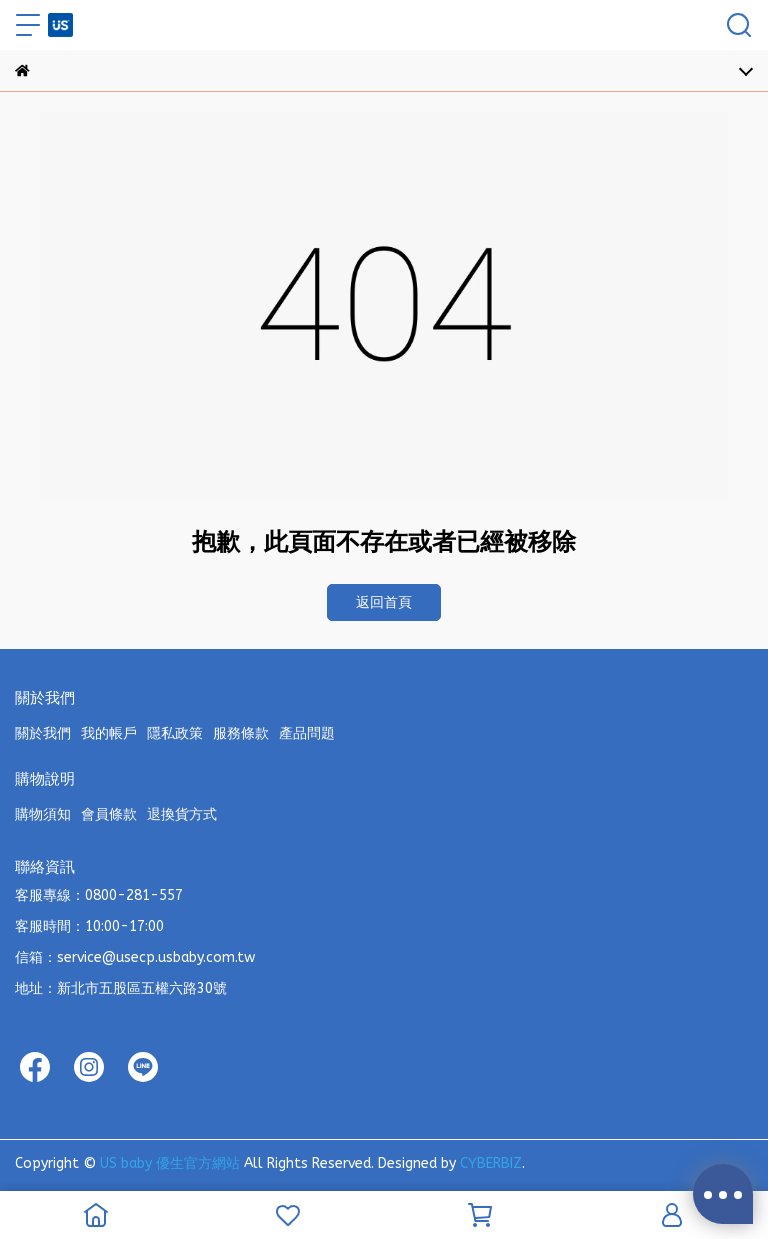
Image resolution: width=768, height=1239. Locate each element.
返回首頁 (384, 602)
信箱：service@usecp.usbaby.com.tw (135, 957)
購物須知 (43, 814)
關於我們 (43, 733)
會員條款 (109, 814)
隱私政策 (175, 733)
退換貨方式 (182, 814)
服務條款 (241, 733)
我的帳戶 (109, 733)
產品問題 (307, 733)
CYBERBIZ (491, 1163)
